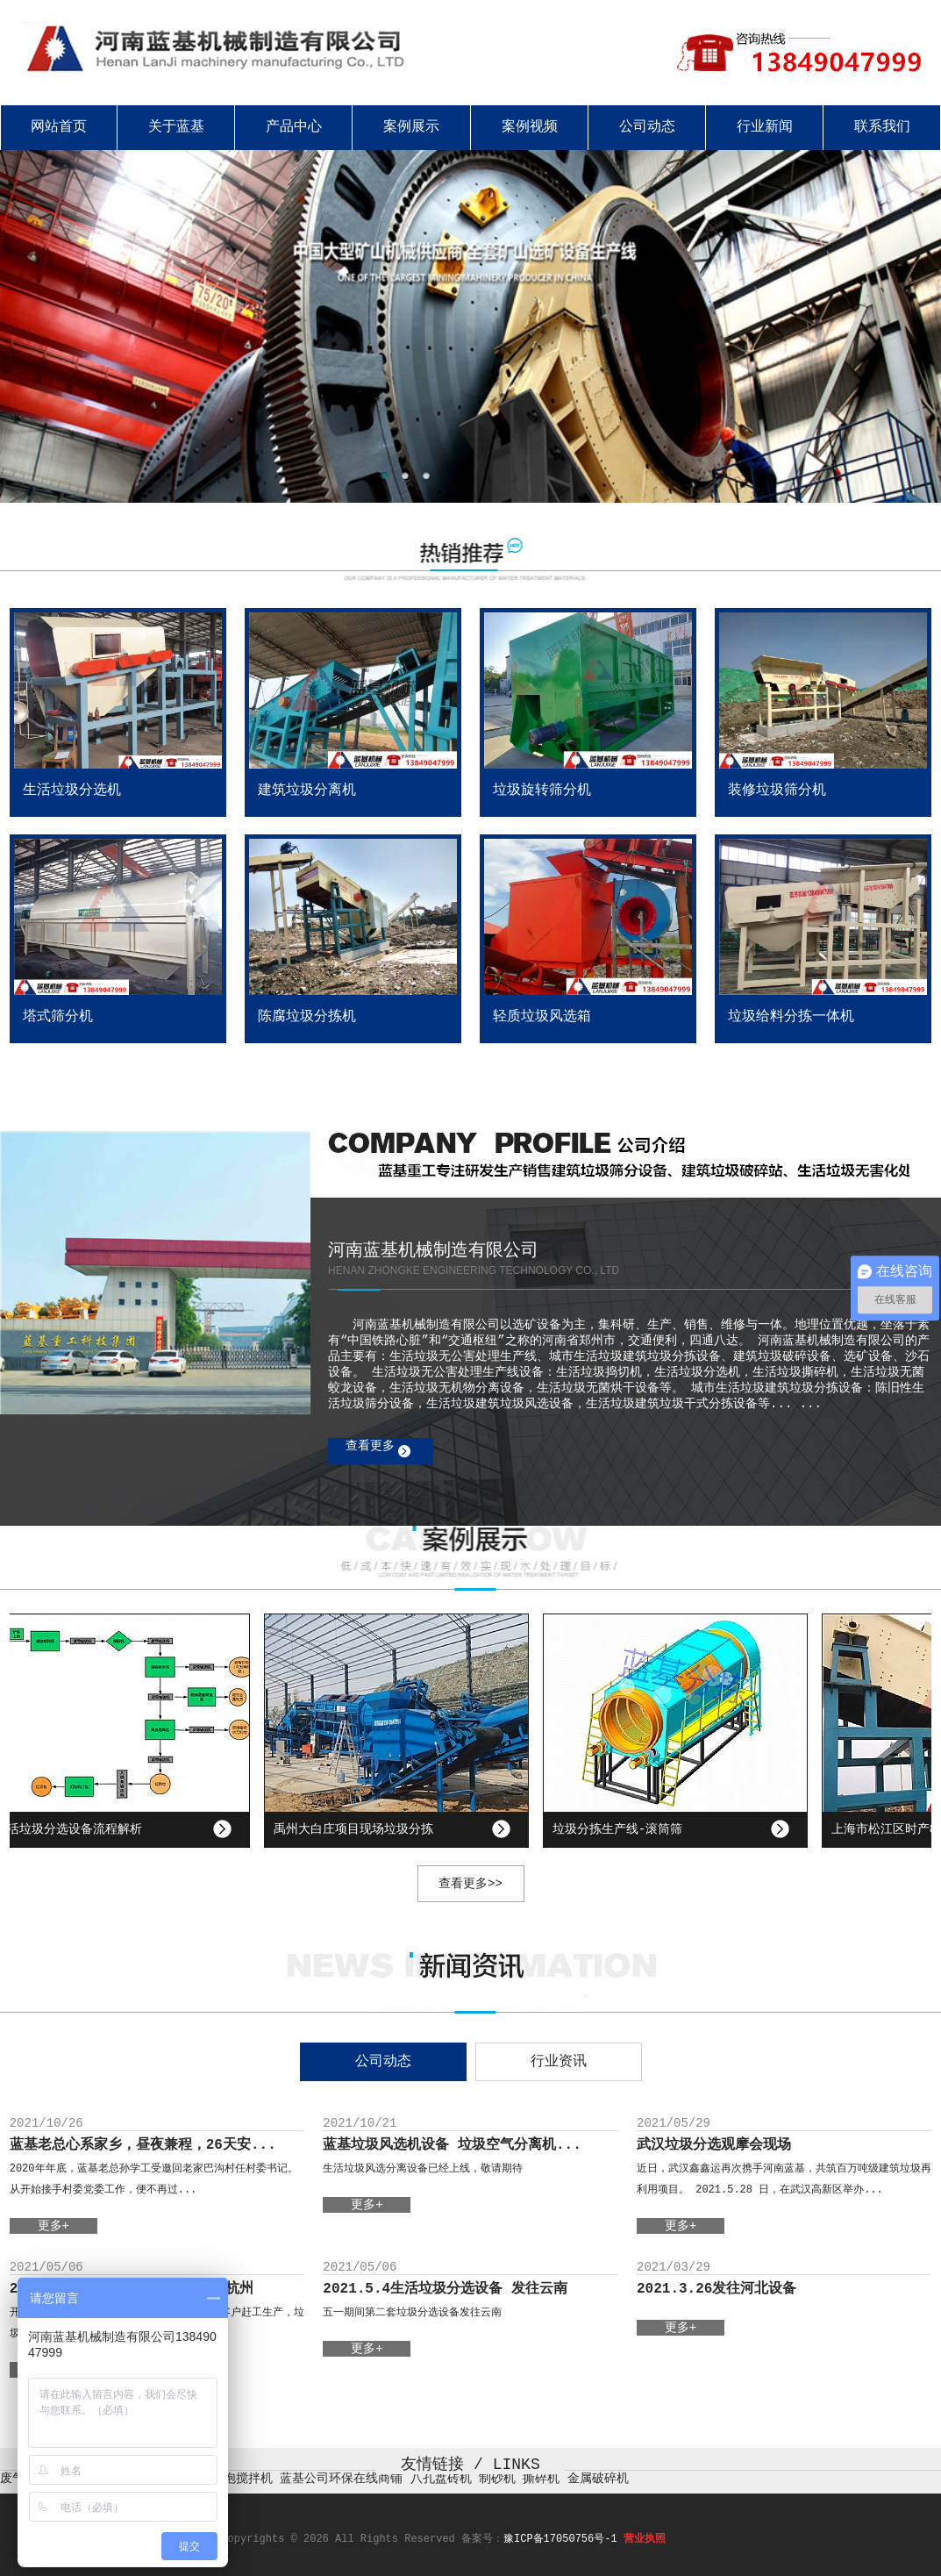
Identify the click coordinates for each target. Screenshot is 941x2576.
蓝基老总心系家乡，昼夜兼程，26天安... (143, 2145)
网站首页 (59, 127)
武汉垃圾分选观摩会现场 (714, 2145)
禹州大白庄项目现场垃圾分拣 (358, 1829)
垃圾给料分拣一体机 (791, 1017)
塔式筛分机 (58, 1017)
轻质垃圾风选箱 (542, 1017)
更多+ (53, 2226)
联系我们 (882, 127)
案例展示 (411, 127)
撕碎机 (541, 2479)
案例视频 (530, 127)
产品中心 (294, 127)
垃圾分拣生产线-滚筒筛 (622, 1829)
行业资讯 (559, 2062)
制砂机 (497, 2479)
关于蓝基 (176, 127)
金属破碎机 (598, 2479)
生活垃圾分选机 (72, 790)
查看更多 (370, 1446)
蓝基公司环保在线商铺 (341, 2479)
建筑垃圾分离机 (307, 790)
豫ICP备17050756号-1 (560, 2539)
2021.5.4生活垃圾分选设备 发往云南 (445, 2289)
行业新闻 (765, 127)
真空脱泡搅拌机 (230, 2479)
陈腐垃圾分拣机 (307, 1017)
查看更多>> (470, 1884)
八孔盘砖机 (441, 2479)
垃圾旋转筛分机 (542, 790)
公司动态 (647, 127)
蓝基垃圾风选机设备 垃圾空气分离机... (452, 2145)
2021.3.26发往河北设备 (716, 2289)
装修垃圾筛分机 (777, 790)
